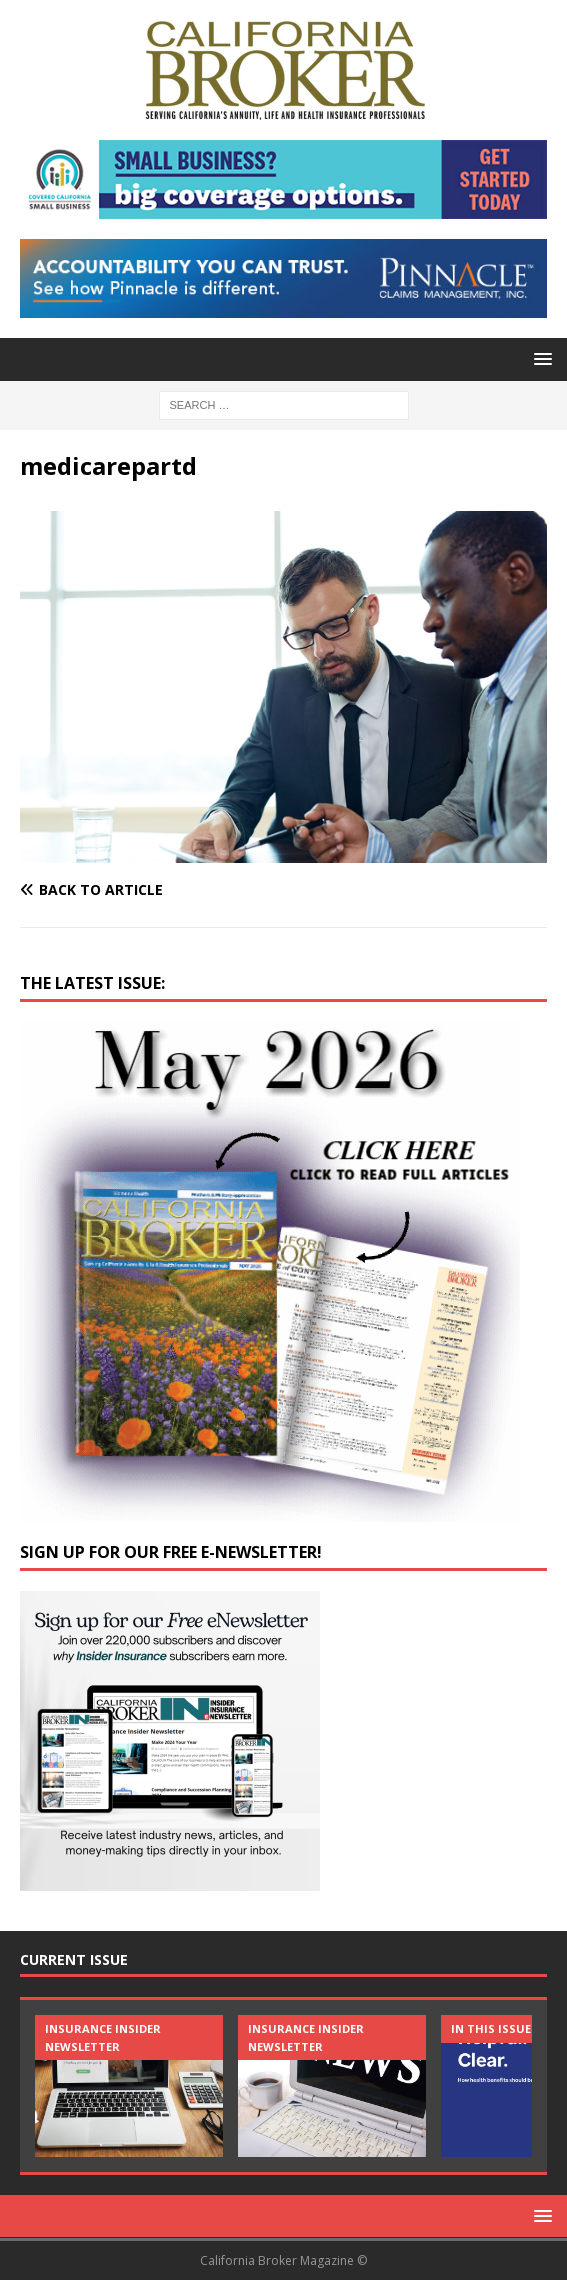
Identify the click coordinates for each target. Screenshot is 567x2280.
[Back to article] (283, 890)
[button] (539, 358)
